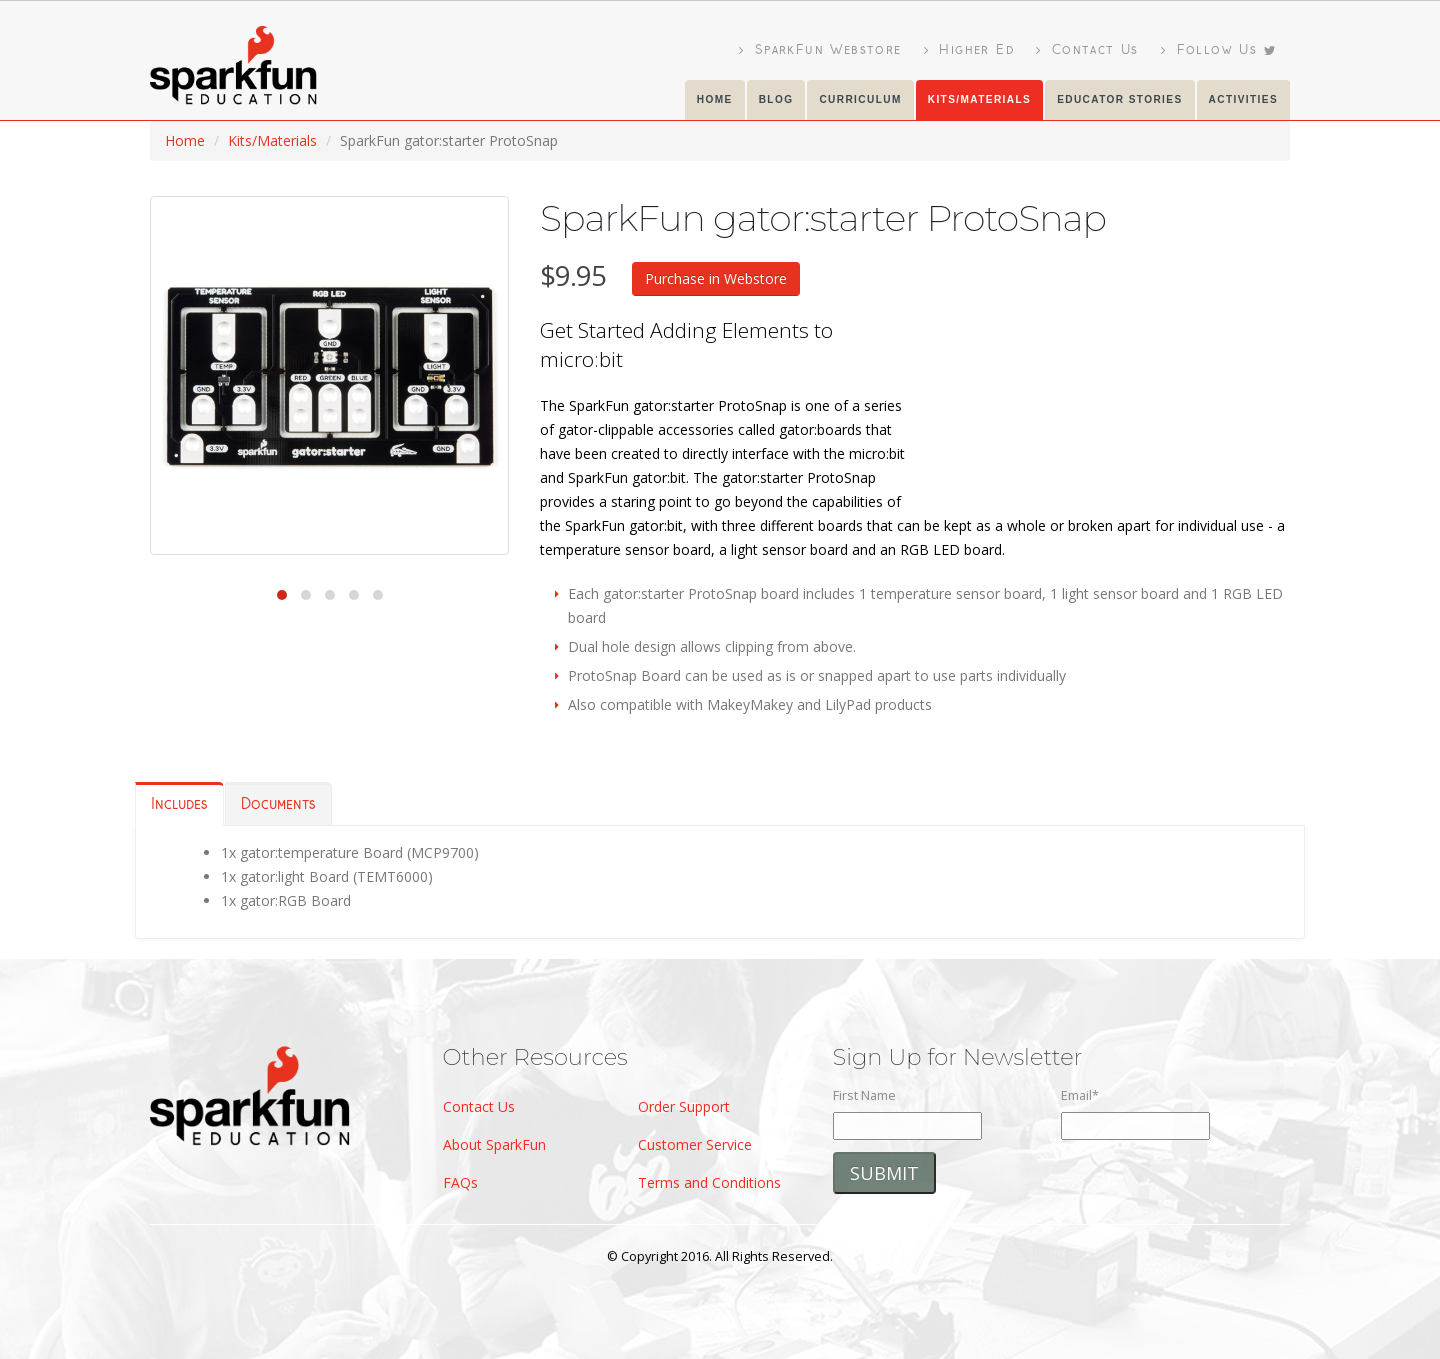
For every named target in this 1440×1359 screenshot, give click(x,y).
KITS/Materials (979, 99)
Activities (1243, 99)
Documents (278, 805)
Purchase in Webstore (716, 278)
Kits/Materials (272, 140)
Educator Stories (1119, 99)
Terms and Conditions (709, 1182)
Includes (179, 805)
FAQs (460, 1182)
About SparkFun (494, 1144)
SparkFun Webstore (820, 50)
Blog (776, 99)
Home (715, 99)
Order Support (684, 1106)
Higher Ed (969, 50)
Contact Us (1087, 50)
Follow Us (1219, 50)
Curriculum (860, 99)
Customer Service (695, 1144)
